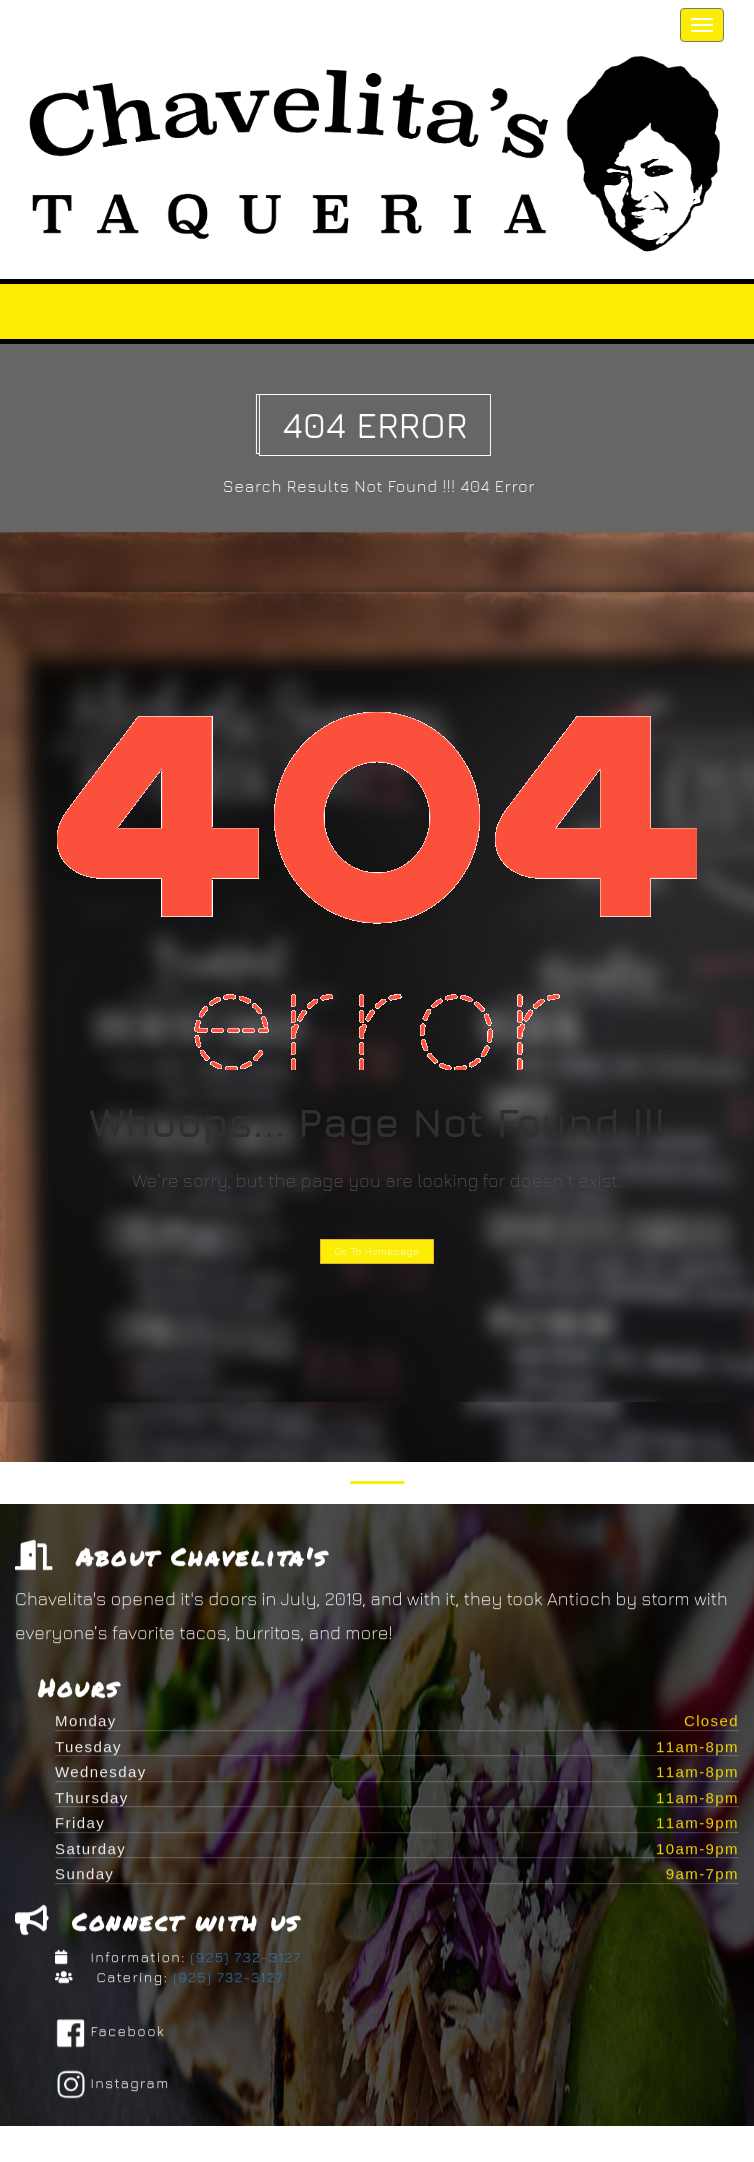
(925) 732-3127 (244, 1960)
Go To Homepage (377, 1251)
